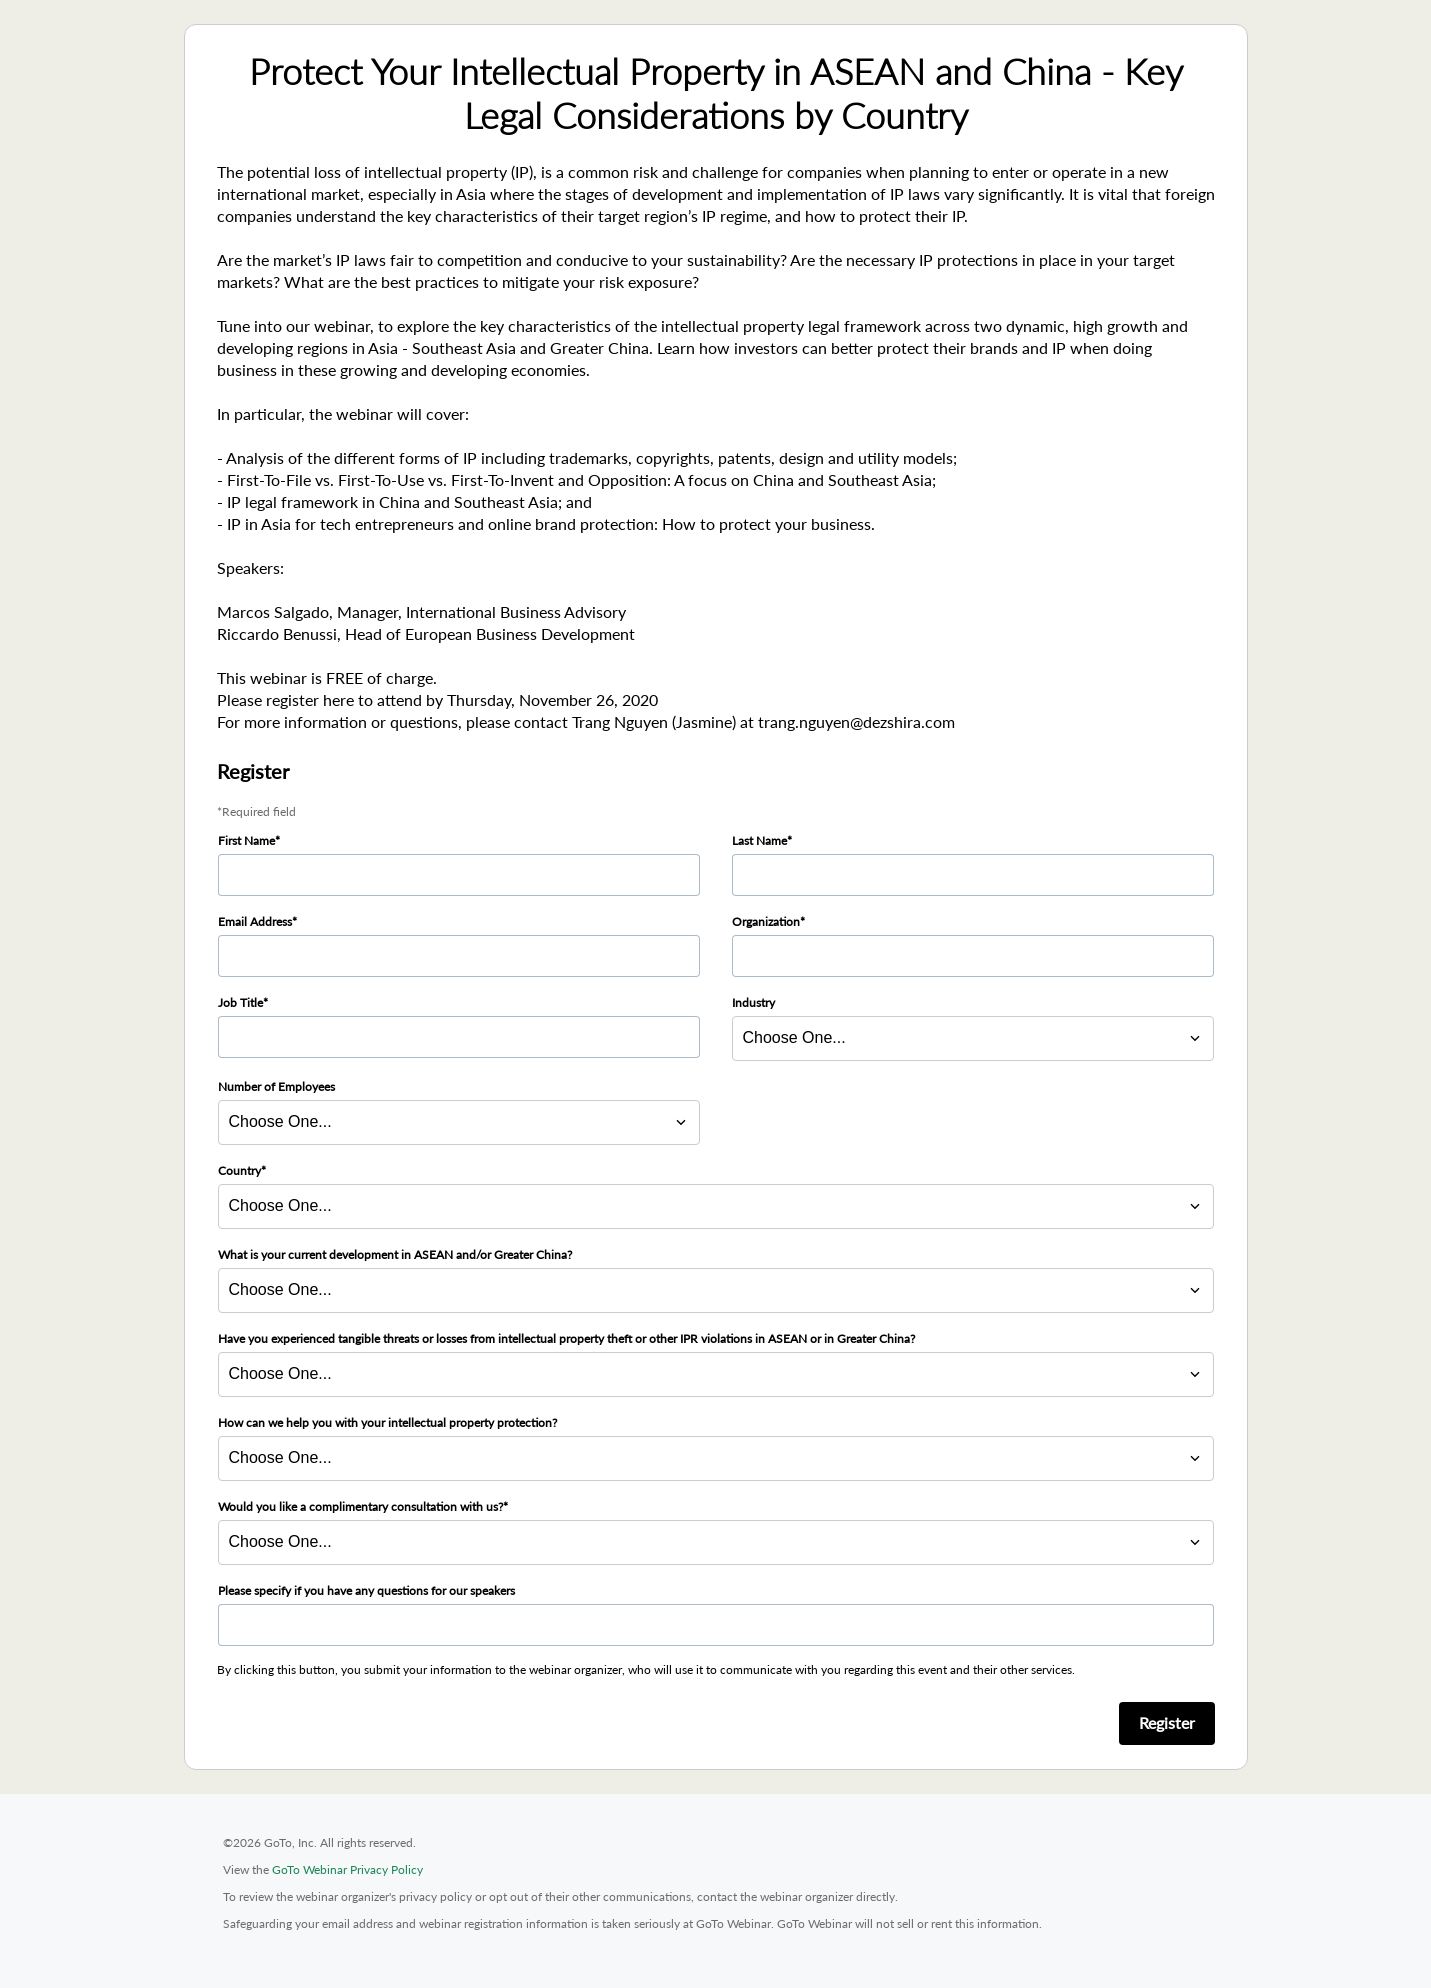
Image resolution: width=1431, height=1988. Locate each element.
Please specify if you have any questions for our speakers (366, 1590)
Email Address (255, 921)
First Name (246, 840)
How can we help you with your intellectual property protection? (387, 1422)
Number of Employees (276, 1086)
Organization (766, 921)
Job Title (240, 1002)
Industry (753, 1002)
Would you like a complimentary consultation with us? (360, 1506)
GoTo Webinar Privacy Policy (347, 1869)
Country (239, 1170)
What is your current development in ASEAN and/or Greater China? (395, 1254)
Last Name (759, 840)
